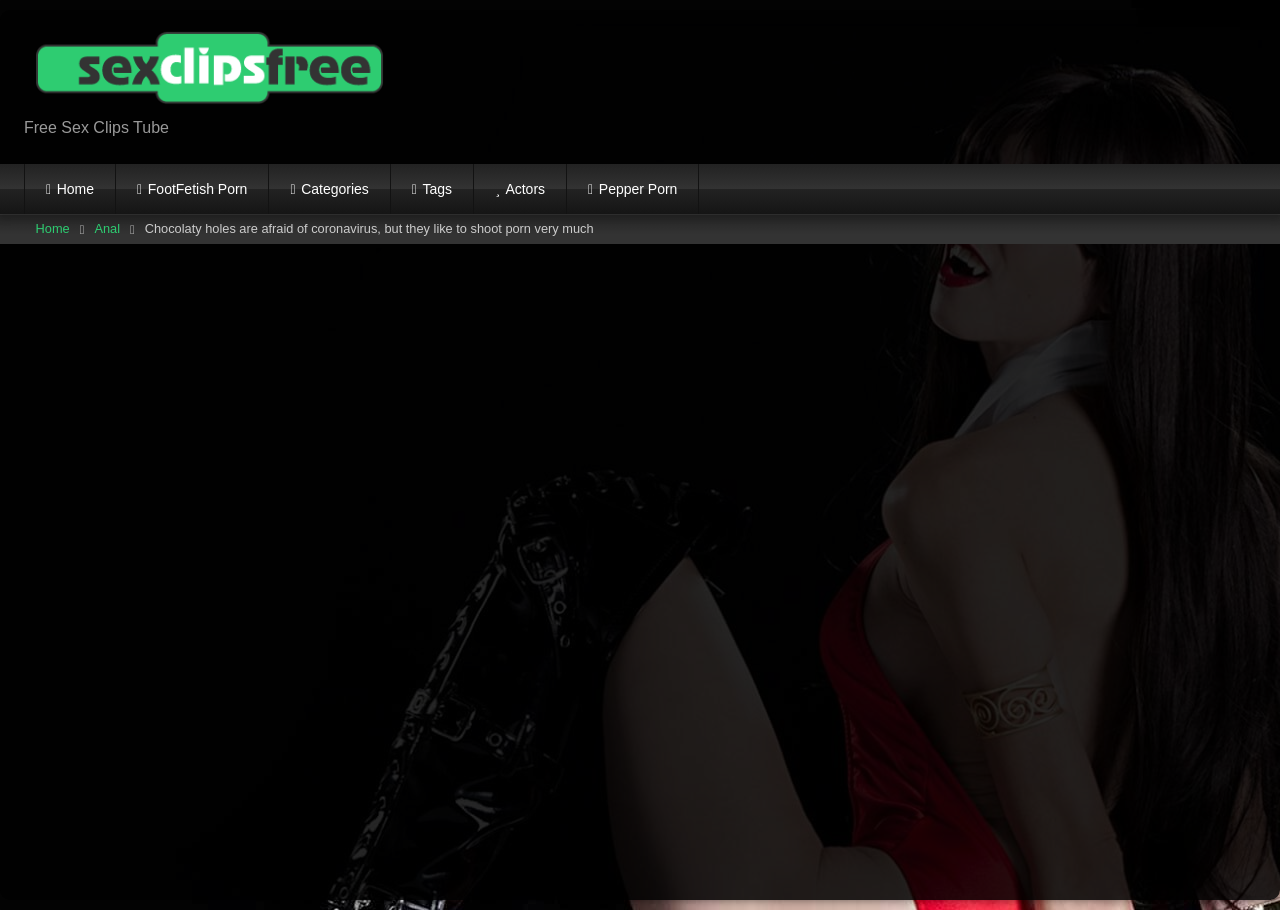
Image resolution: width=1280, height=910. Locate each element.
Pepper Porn (638, 189)
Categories (335, 189)
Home (75, 189)
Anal (107, 228)
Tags (438, 189)
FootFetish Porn (198, 189)
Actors (525, 189)
